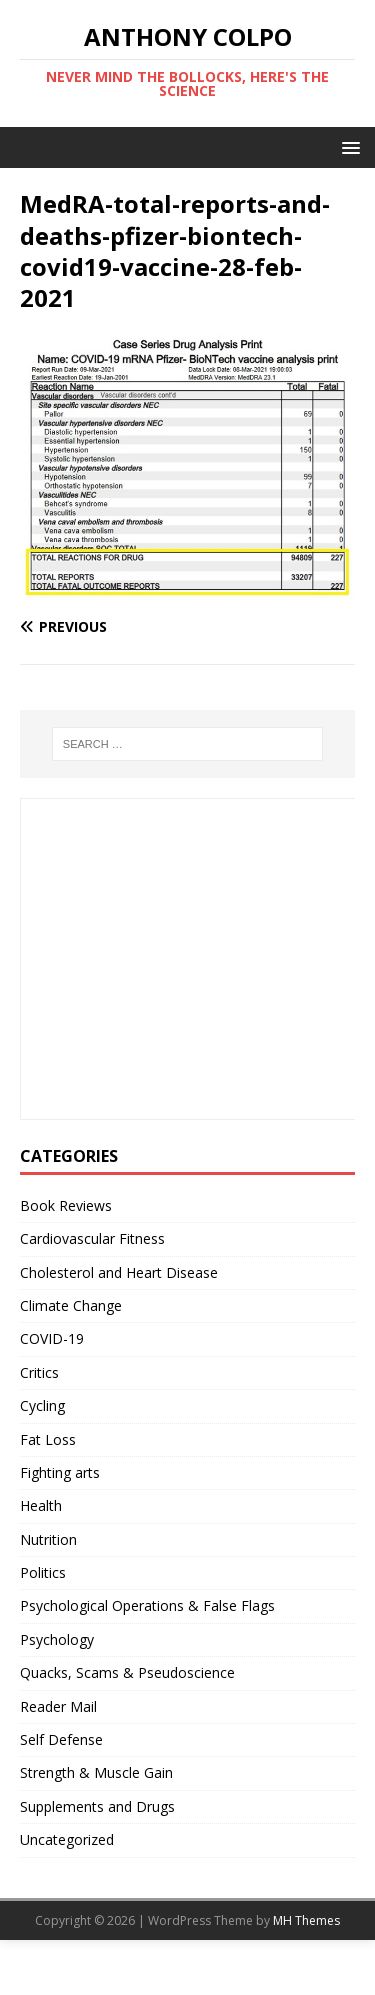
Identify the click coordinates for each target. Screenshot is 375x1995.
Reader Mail (58, 1706)
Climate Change (71, 1305)
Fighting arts (60, 1472)
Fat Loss (48, 1439)
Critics (39, 1372)
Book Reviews (66, 1205)
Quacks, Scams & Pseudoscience (127, 1672)
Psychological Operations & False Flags (147, 1605)
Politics (43, 1572)
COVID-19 (52, 1338)
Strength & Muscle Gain (96, 1772)
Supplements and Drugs (97, 1806)
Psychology (57, 1639)
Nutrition (48, 1539)
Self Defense (61, 1739)
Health (41, 1505)
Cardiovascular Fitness (92, 1238)
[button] (347, 146)
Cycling (42, 1405)
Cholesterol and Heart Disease (119, 1272)
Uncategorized (67, 1839)
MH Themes (306, 1920)
